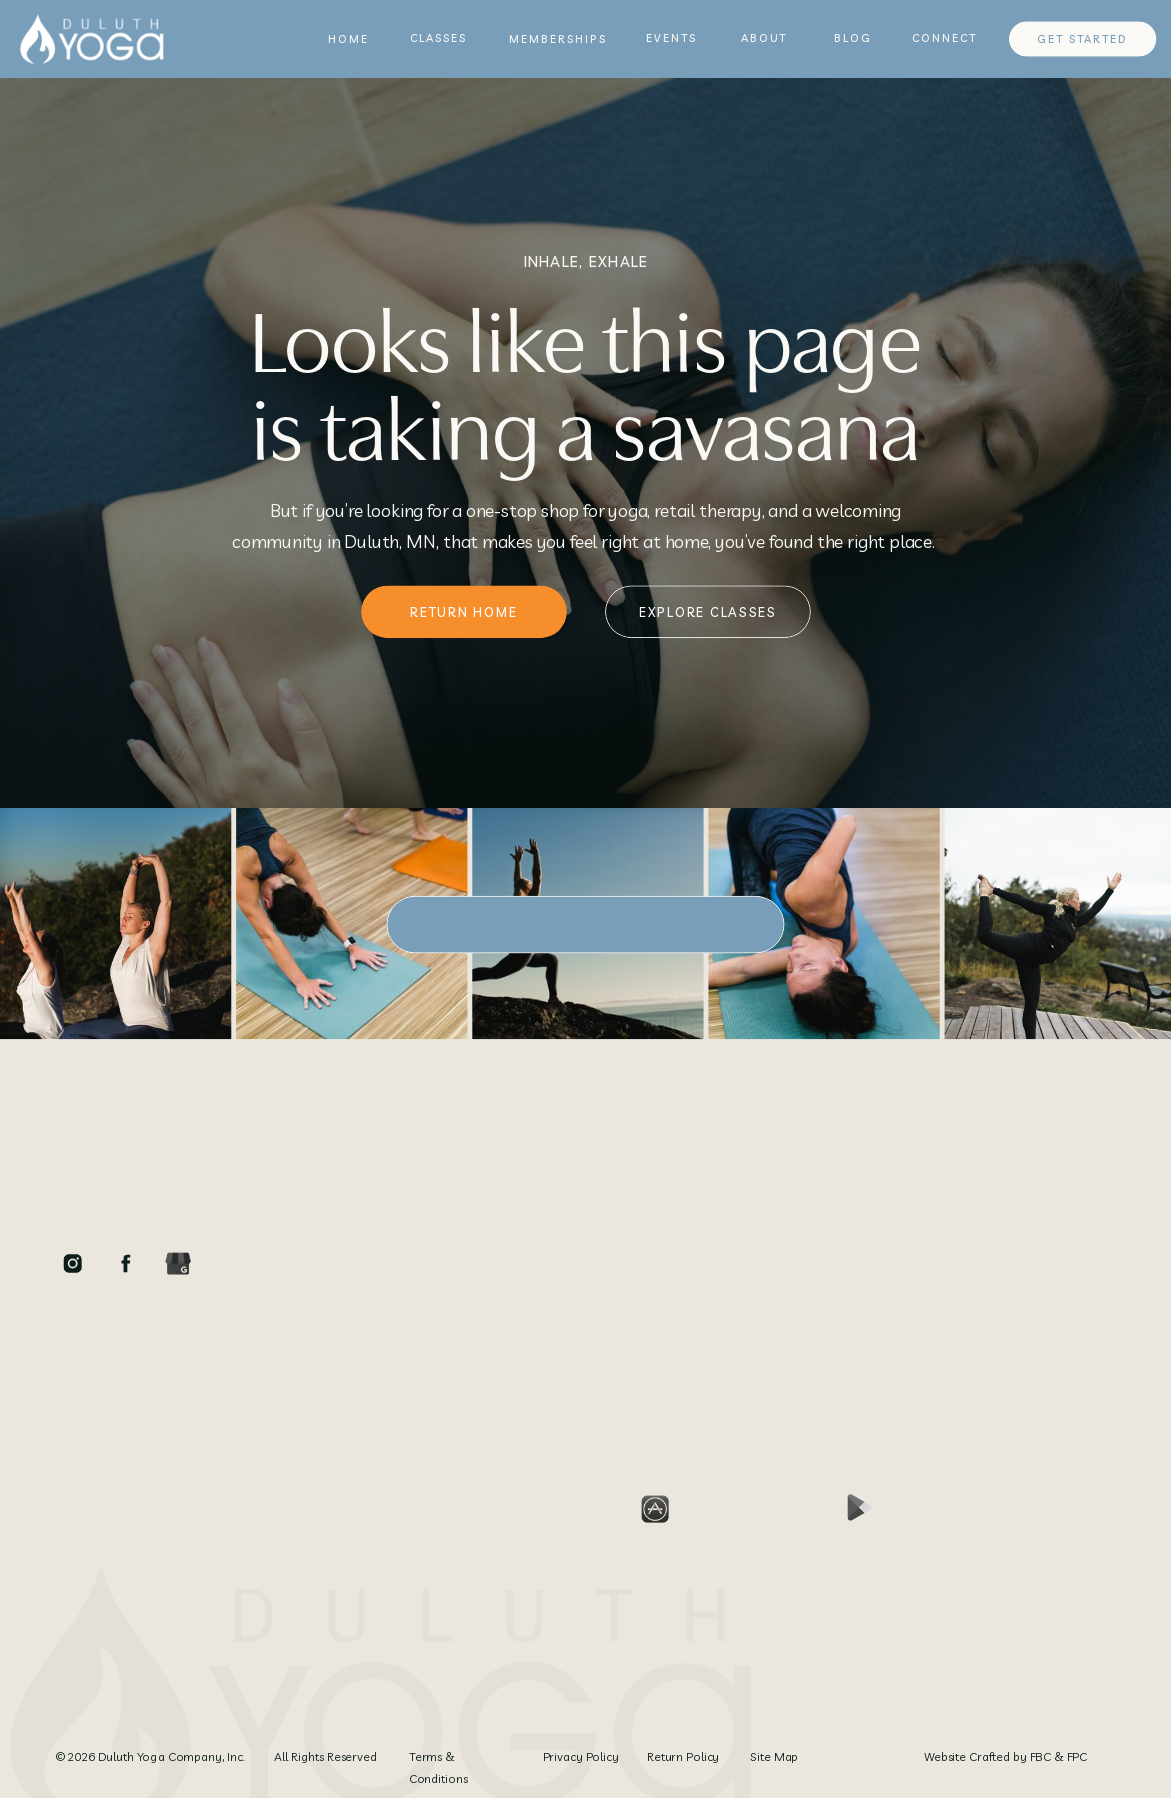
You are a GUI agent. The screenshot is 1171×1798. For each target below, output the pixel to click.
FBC (1040, 1757)
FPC (1077, 1757)
